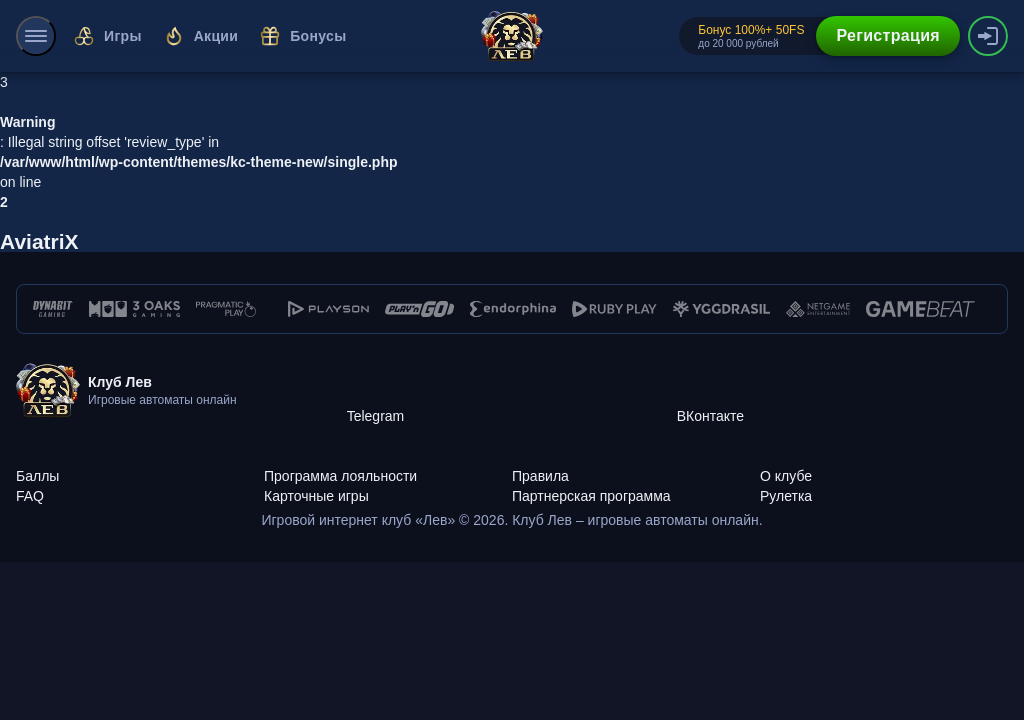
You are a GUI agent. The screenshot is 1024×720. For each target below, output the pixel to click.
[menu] (36, 36)
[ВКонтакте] (842, 391)
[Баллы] (140, 465)
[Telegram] (512, 391)
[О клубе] (884, 465)
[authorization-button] (988, 36)
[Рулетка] (884, 485)
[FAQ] (140, 485)
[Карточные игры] (388, 485)
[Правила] (636, 465)
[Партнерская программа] (636, 485)
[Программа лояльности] (388, 465)
